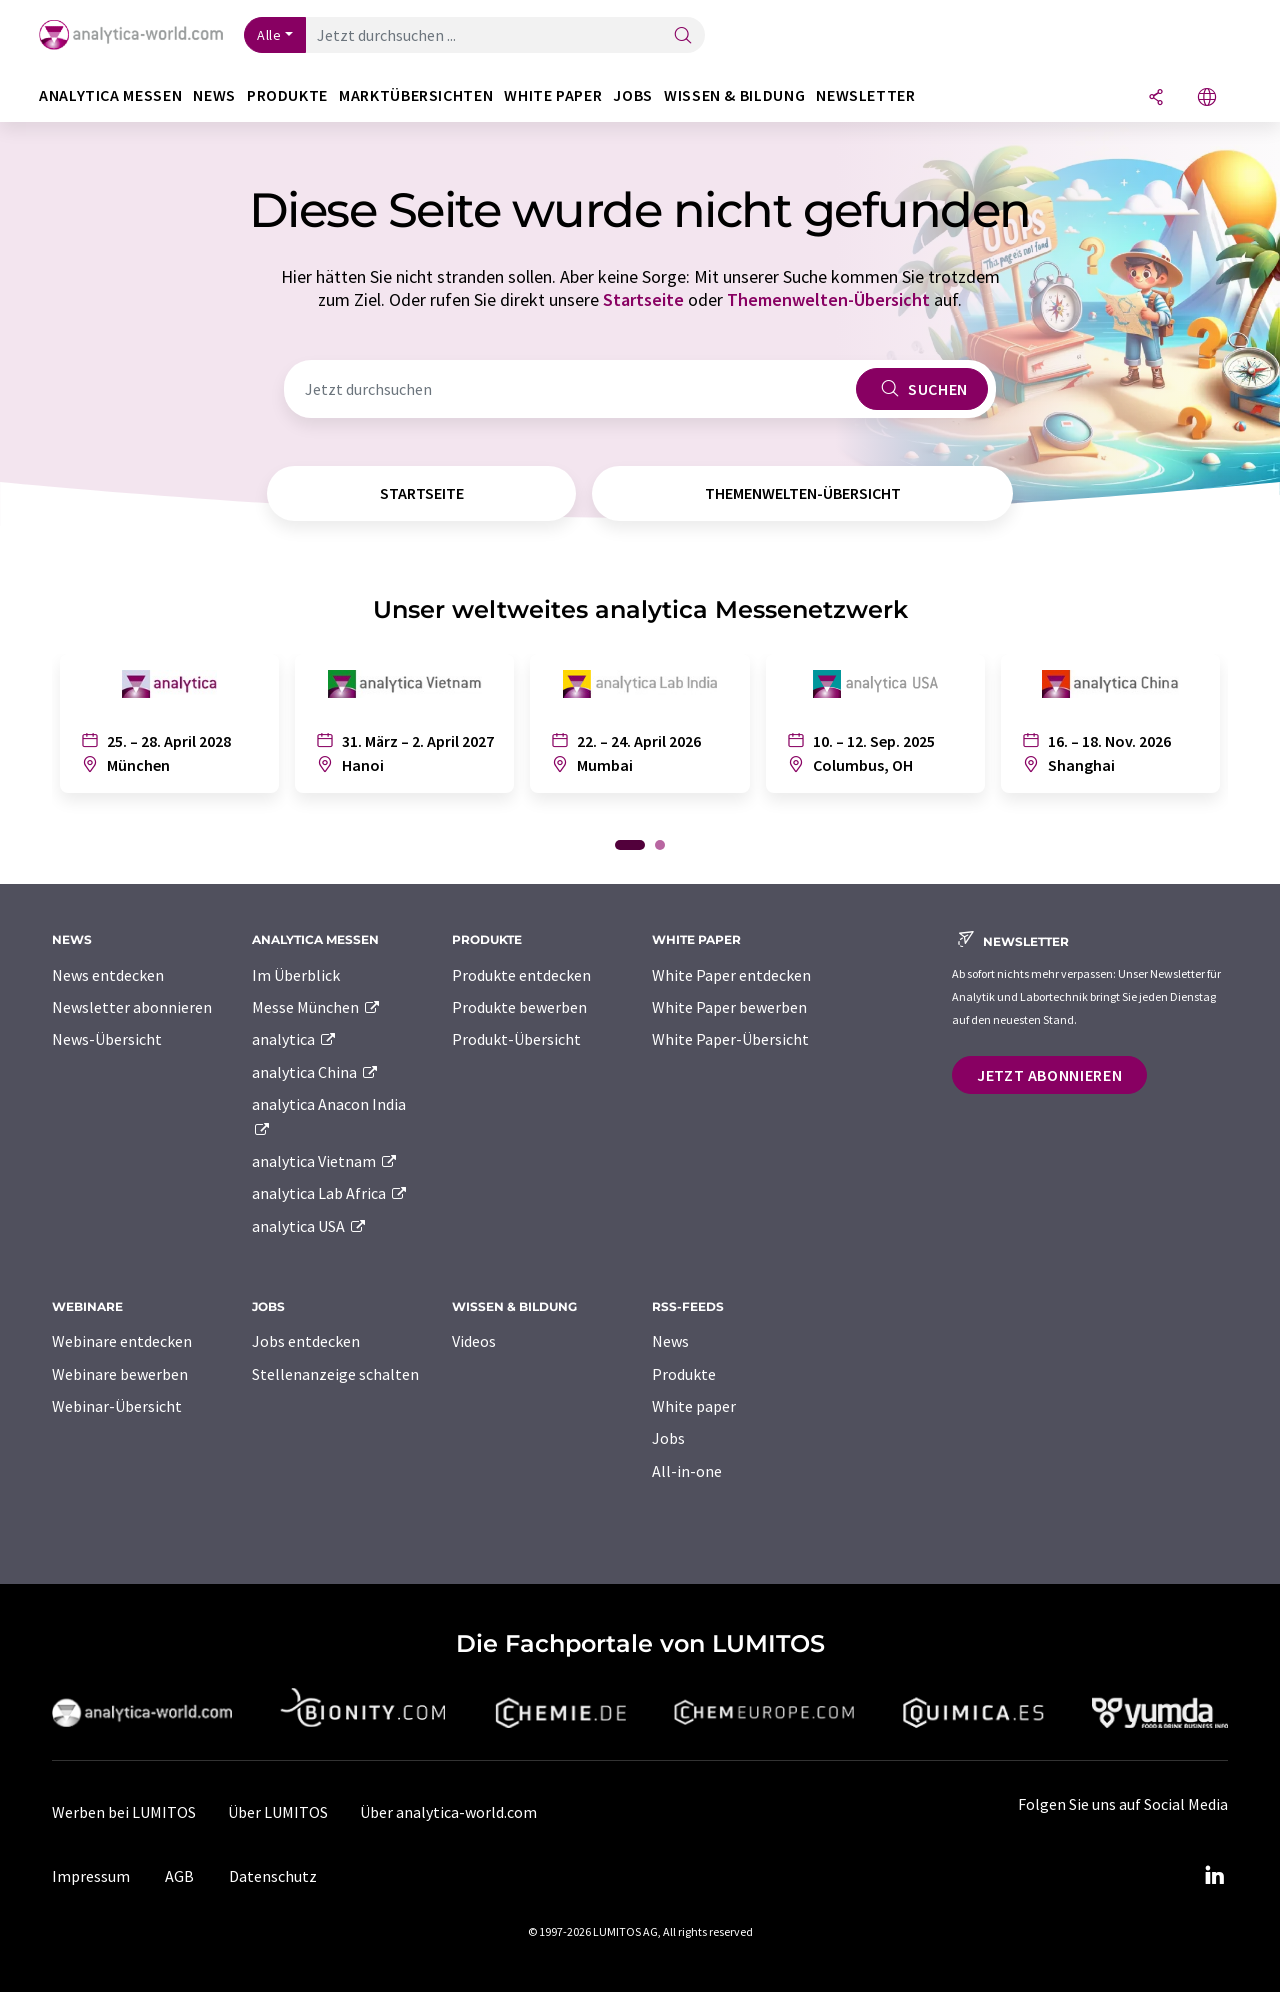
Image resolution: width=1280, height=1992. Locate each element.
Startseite (643, 299)
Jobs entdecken (306, 1341)
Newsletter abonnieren (132, 1007)
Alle (269, 35)
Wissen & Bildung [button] (734, 95)
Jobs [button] (633, 95)
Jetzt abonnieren (1049, 1075)
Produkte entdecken (521, 975)
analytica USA (309, 1226)
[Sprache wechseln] (1207, 98)
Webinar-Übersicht (117, 1406)
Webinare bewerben (120, 1374)
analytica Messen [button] (110, 95)
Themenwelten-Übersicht (828, 299)
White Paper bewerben (729, 1007)
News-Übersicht (107, 1039)
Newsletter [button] (865, 95)
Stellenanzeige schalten (335, 1374)
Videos (474, 1341)
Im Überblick (296, 975)
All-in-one (687, 1471)
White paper (694, 1406)
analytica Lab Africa (330, 1193)
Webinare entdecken (122, 1341)
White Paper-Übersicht (730, 1039)
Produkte (684, 1374)
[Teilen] (1156, 98)
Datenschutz (273, 1876)
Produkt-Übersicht (516, 1039)
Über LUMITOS (278, 1812)
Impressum (91, 1876)
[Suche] (683, 36)
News (670, 1341)
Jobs (668, 1438)
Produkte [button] (287, 95)
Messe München (316, 1007)
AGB (179, 1876)
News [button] (214, 95)
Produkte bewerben (519, 1007)
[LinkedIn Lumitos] (1214, 1876)
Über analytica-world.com (448, 1812)
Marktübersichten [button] (416, 95)
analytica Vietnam (325, 1161)
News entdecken (108, 975)
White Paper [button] (553, 95)
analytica (294, 1039)
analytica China (315, 1072)
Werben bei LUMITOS (124, 1812)
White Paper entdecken (731, 975)
